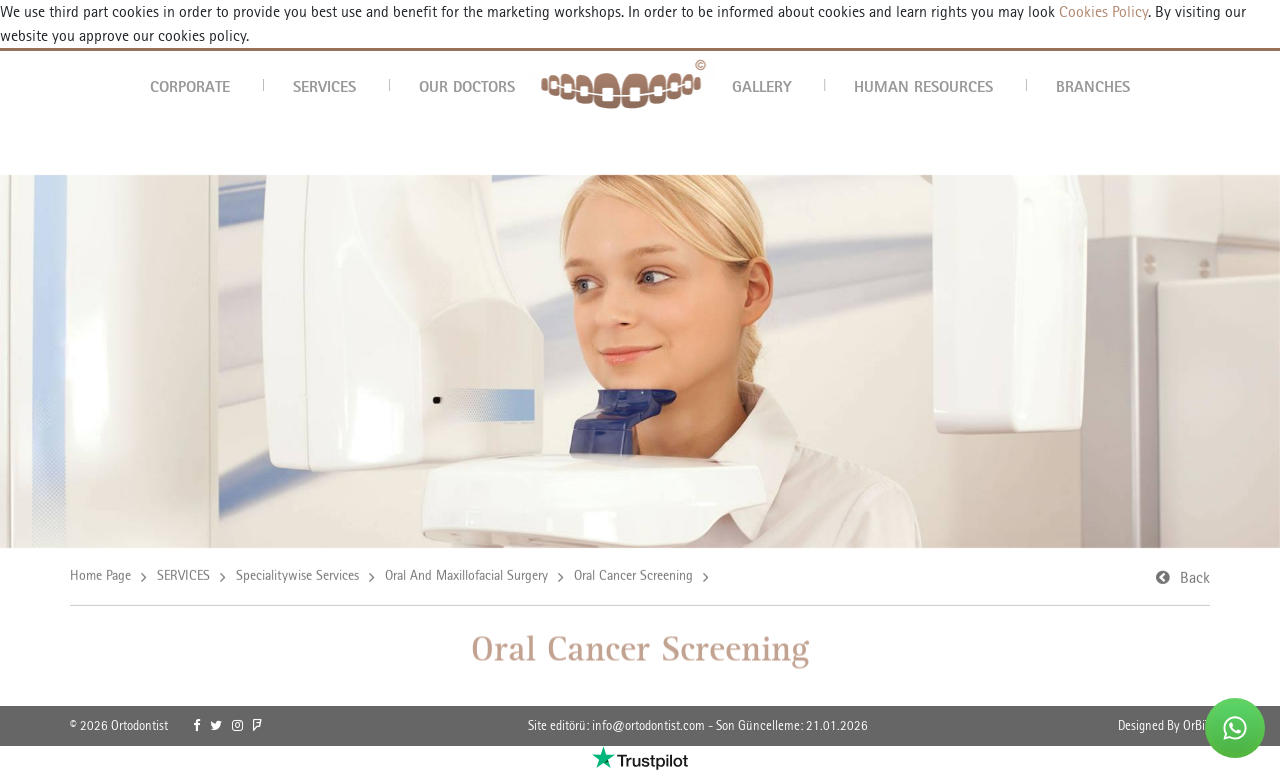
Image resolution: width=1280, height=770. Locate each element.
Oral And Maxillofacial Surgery (466, 577)
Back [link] (1195, 579)
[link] (196, 726)
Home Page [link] (100, 577)
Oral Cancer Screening (633, 577)
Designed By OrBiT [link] (1164, 725)
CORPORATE (190, 86)
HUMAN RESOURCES (923, 86)
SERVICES (324, 86)
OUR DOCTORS (467, 86)
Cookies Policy (1101, 11)
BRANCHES (1093, 86)
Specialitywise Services (297, 577)
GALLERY (762, 86)
